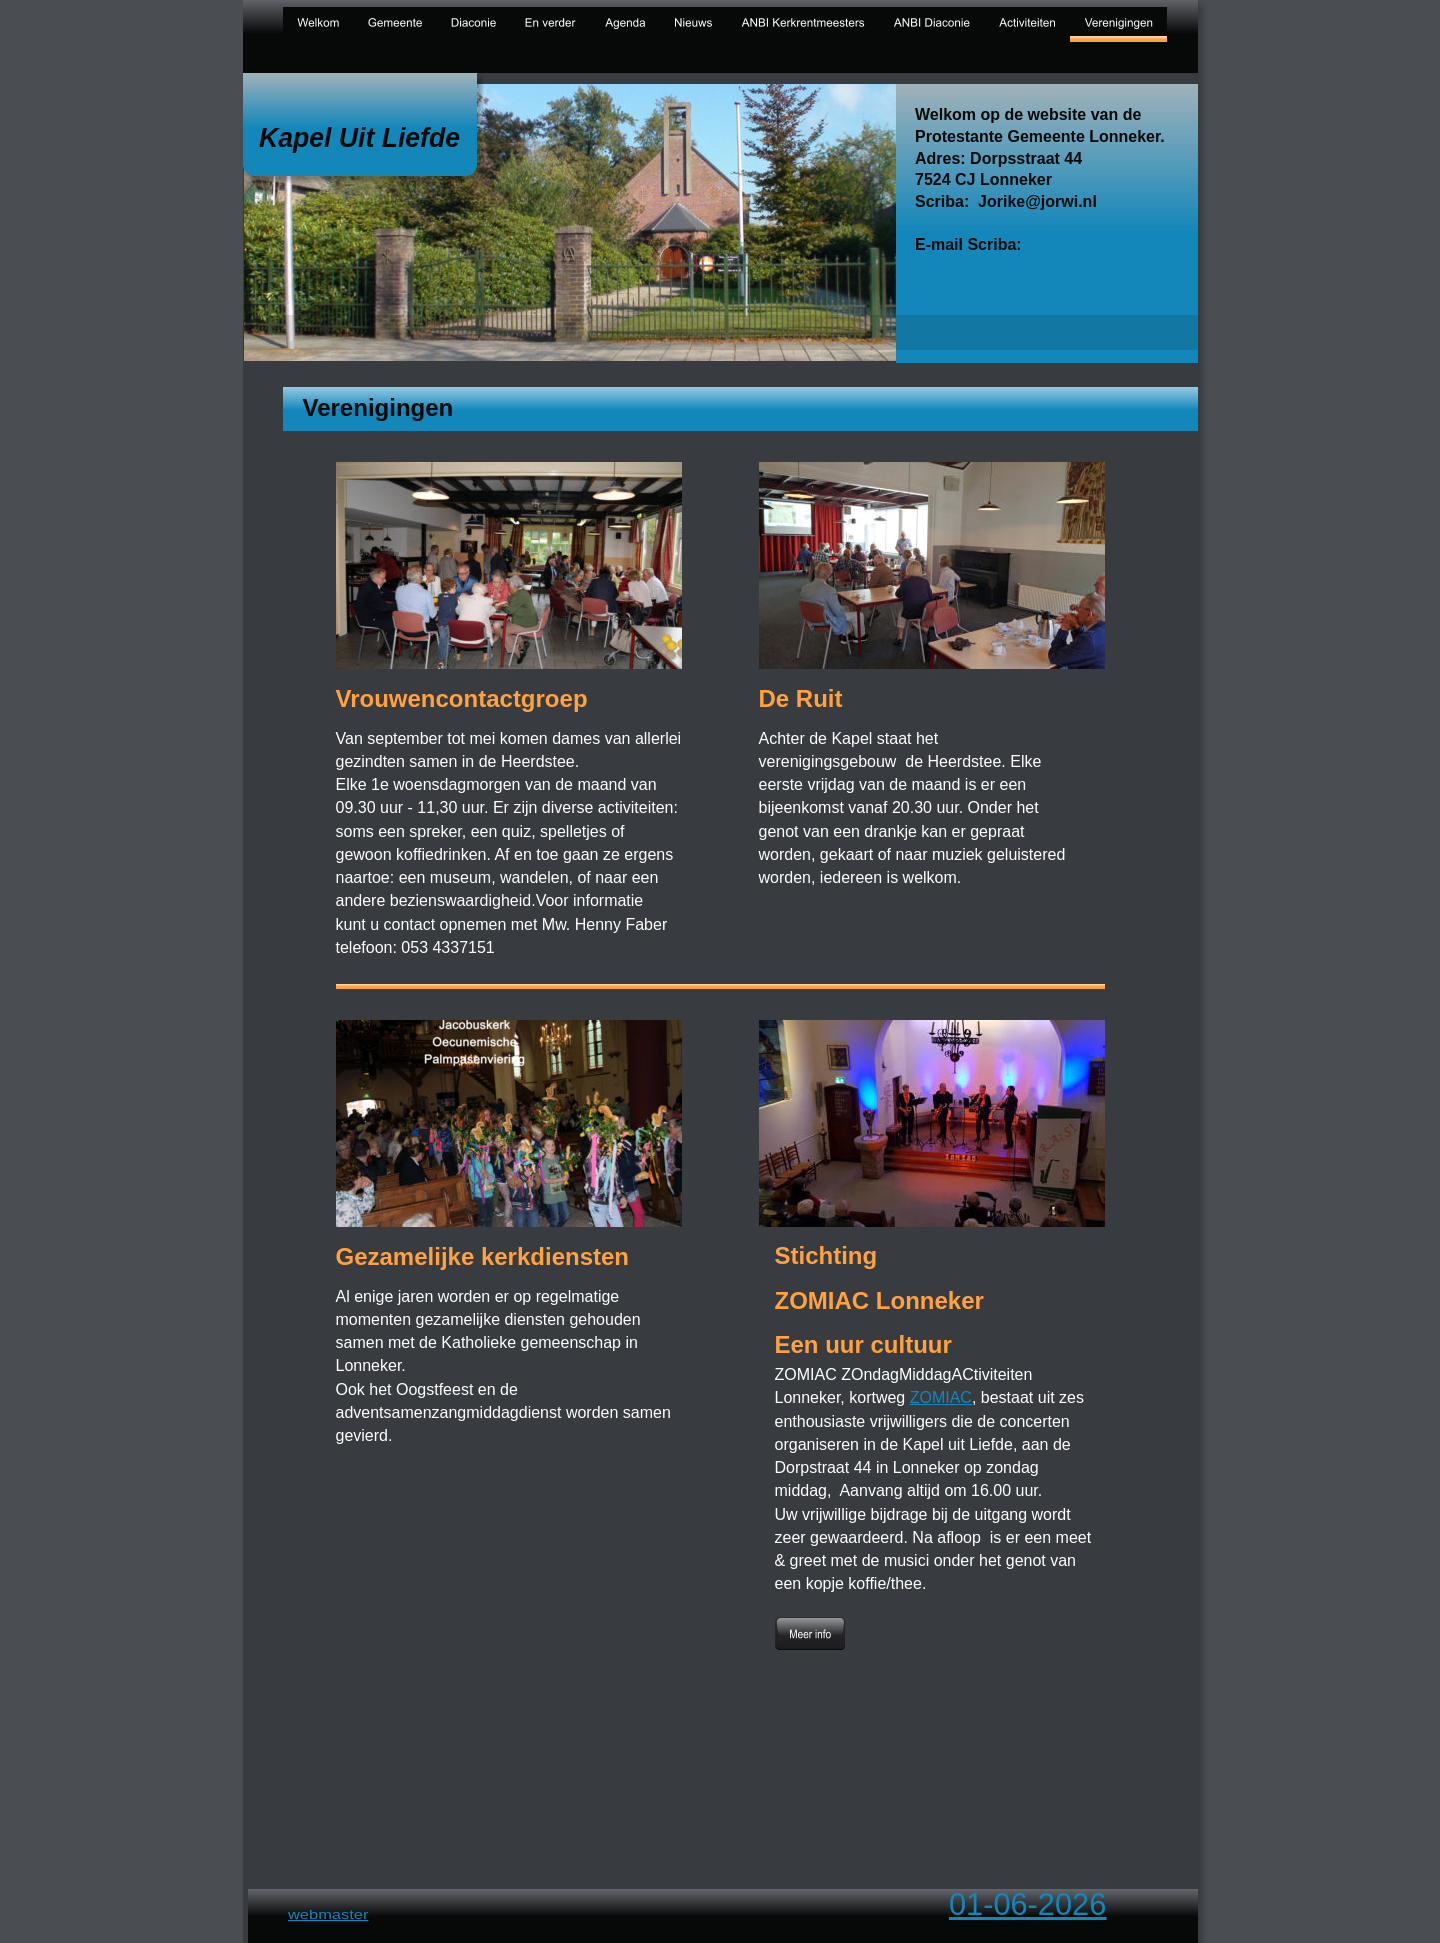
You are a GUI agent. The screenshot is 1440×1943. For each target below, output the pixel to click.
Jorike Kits (1067, 244)
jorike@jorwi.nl (1034, 266)
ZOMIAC (941, 1397)
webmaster (328, 1915)
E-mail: (941, 266)
